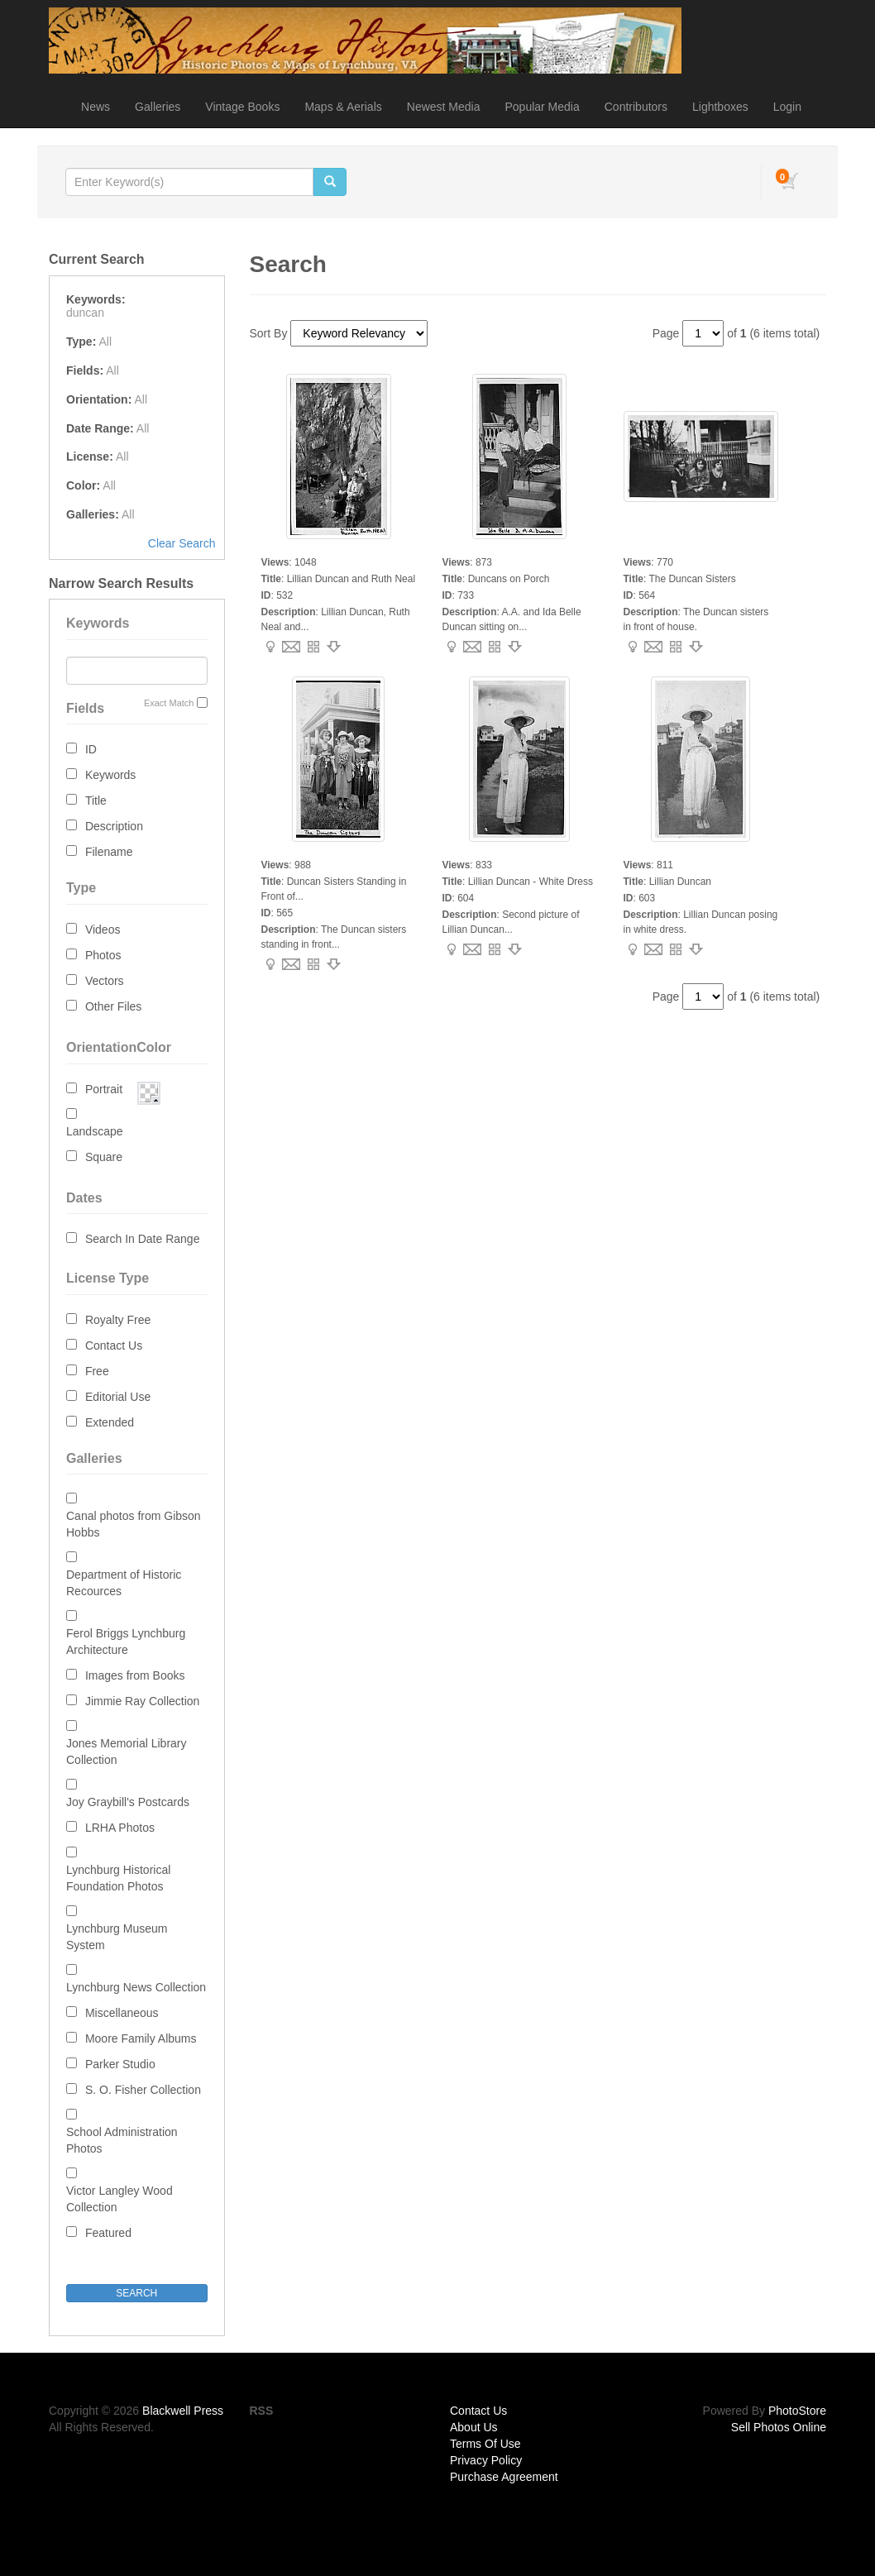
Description (114, 826)
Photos (103, 955)
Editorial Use (118, 1396)
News (95, 106)
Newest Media (444, 106)
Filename (109, 851)
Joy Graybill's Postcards (127, 1802)
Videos (103, 929)
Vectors (104, 980)
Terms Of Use (485, 2443)
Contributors (636, 106)
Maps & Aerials (342, 106)
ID (91, 749)
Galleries (157, 106)
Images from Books (135, 1675)
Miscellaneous (122, 2012)
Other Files (113, 1006)
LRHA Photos (120, 1827)
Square (103, 1157)
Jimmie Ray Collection (142, 1701)
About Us (474, 2427)
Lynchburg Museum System (116, 1937)
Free (97, 1371)
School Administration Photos (122, 2140)
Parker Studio (120, 2064)
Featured (108, 2232)
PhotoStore (797, 2410)
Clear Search (182, 543)
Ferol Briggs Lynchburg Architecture (125, 1641)
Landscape (94, 1131)
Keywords (110, 774)
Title (96, 800)
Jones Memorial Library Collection (126, 1751)
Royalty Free (118, 1319)
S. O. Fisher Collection (143, 2089)
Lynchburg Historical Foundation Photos (118, 1878)
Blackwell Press (182, 2410)
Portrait (103, 1089)
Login (787, 106)
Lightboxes (720, 106)
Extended (109, 1422)
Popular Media (541, 106)
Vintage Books (242, 106)
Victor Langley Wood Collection (119, 2199)
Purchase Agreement (504, 2476)
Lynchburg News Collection (136, 1987)
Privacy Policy (486, 2460)
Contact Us (113, 1345)
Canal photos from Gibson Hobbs (133, 1524)
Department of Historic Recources (123, 1583)
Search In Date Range (142, 1238)
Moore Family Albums (141, 2038)
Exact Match (169, 703)
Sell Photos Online (778, 2427)
